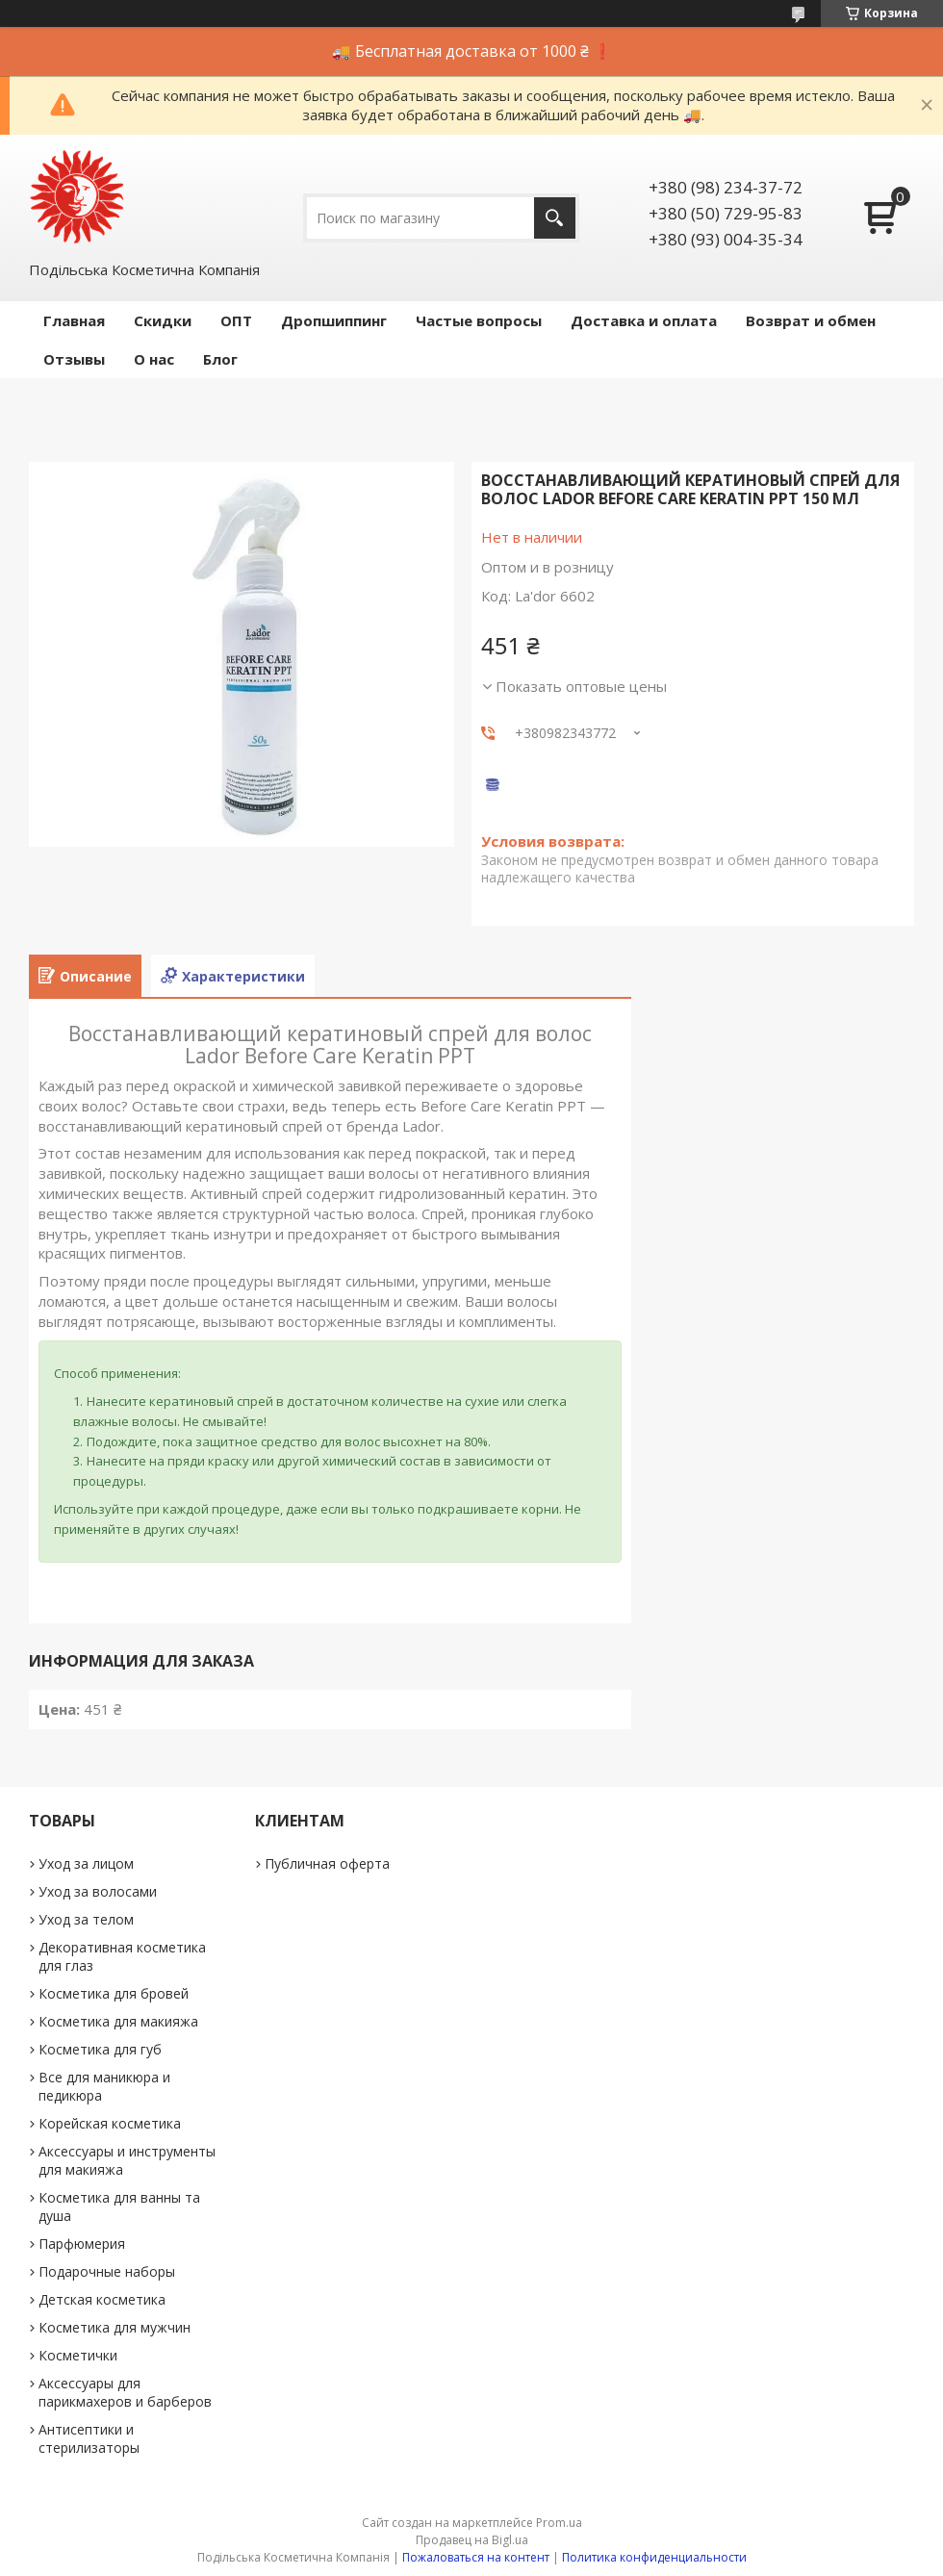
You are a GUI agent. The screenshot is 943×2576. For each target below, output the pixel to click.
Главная (74, 320)
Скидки (162, 320)
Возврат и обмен (811, 320)
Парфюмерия (81, 2243)
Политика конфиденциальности (654, 2557)
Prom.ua (559, 2522)
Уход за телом (86, 1919)
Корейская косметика (109, 2123)
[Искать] (554, 218)
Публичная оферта (327, 1863)
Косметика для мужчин (114, 2327)
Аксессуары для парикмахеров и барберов (125, 2392)
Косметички (77, 2355)
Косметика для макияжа (118, 2021)
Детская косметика (102, 2299)
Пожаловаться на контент (475, 2557)
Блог (220, 359)
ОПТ (236, 320)
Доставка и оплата (644, 320)
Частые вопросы (479, 320)
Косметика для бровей (113, 1993)
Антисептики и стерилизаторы (89, 2438)
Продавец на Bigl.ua (472, 2540)
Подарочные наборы (106, 2271)
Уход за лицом (86, 1863)
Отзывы (74, 359)
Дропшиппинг (334, 320)
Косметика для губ (100, 2049)
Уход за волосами (97, 1891)
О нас (154, 359)
